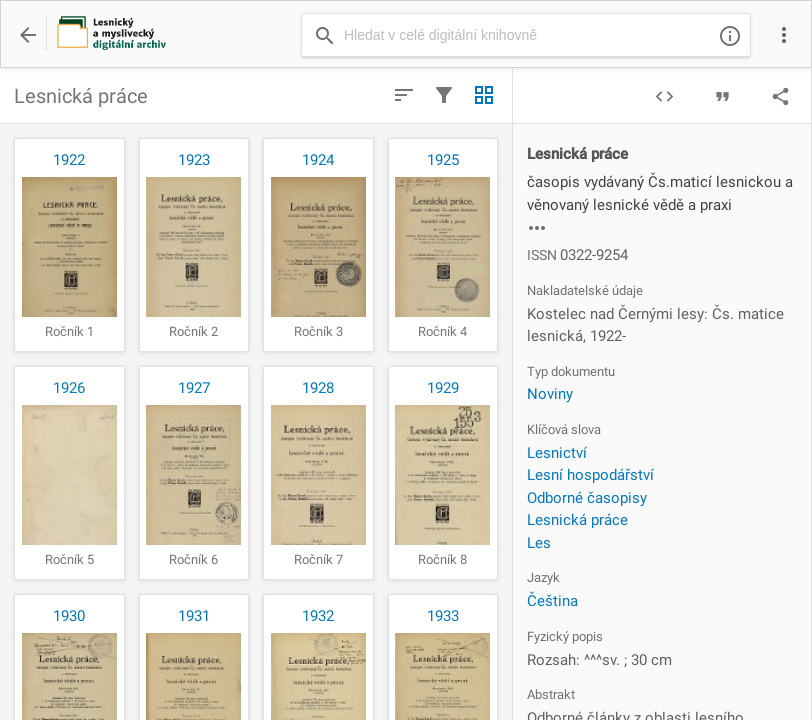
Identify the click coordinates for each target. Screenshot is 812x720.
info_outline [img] (730, 36)
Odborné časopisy (587, 498)
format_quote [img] (722, 96)
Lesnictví (557, 453)
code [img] (664, 96)
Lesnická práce (577, 520)
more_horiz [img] (537, 228)
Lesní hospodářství (590, 475)
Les (539, 543)
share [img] (780, 96)
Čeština (552, 601)
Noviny (550, 394)
